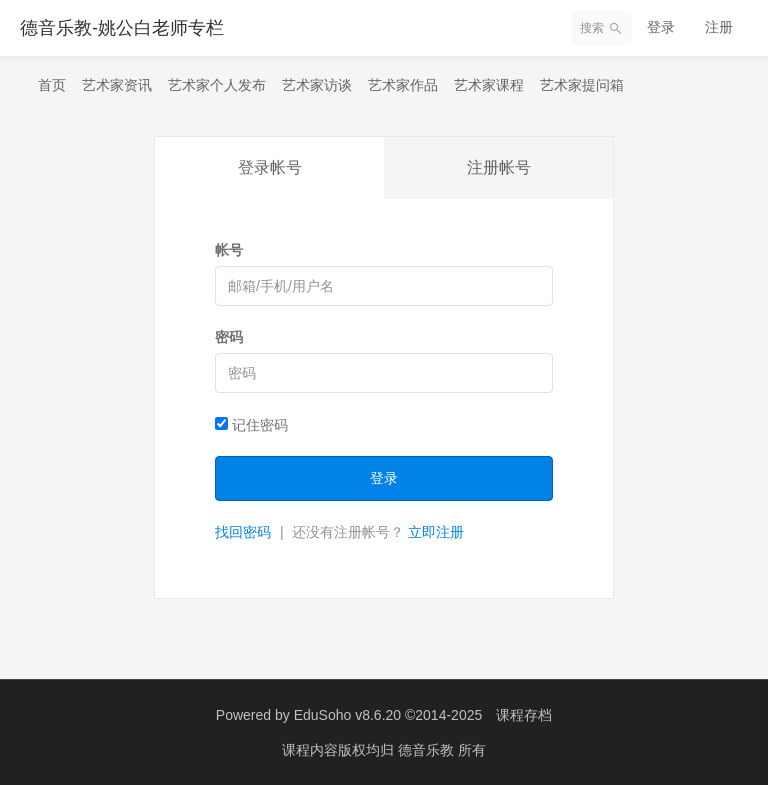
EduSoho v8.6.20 (347, 715)
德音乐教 (428, 750)
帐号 (229, 250)
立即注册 (436, 532)
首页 (52, 85)
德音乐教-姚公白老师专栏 (122, 28)
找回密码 (243, 532)
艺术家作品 (403, 85)
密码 (229, 337)
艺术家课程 (489, 85)
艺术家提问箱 (582, 85)
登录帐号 (270, 167)
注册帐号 (499, 167)
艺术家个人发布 (217, 85)
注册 (719, 27)
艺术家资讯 (117, 85)
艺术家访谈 (317, 85)
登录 (661, 27)
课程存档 (524, 715)
